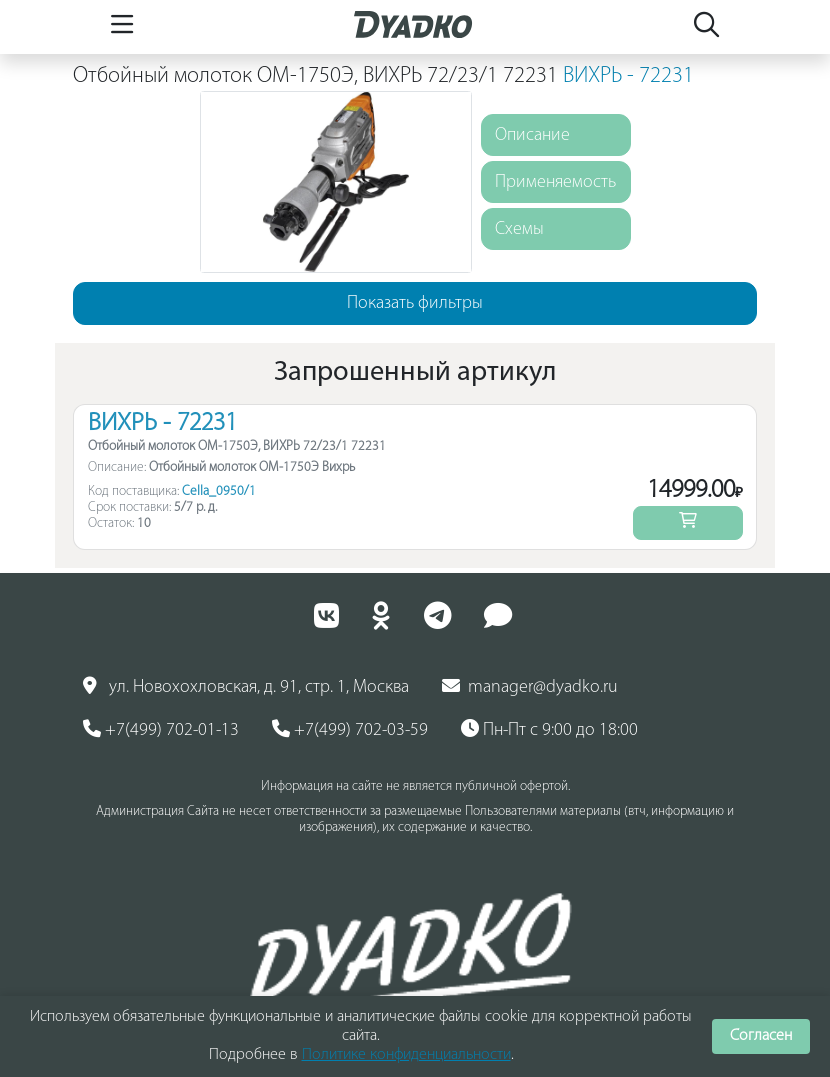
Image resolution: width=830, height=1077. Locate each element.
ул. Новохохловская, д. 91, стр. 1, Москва (246, 687)
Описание (532, 135)
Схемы (519, 229)
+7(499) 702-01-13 (161, 730)
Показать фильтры (415, 303)
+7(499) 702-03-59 (350, 730)
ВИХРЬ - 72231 (628, 76)
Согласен (761, 1036)
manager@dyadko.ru (530, 687)
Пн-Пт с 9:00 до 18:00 (549, 730)
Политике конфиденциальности (406, 1055)
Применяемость (555, 182)
